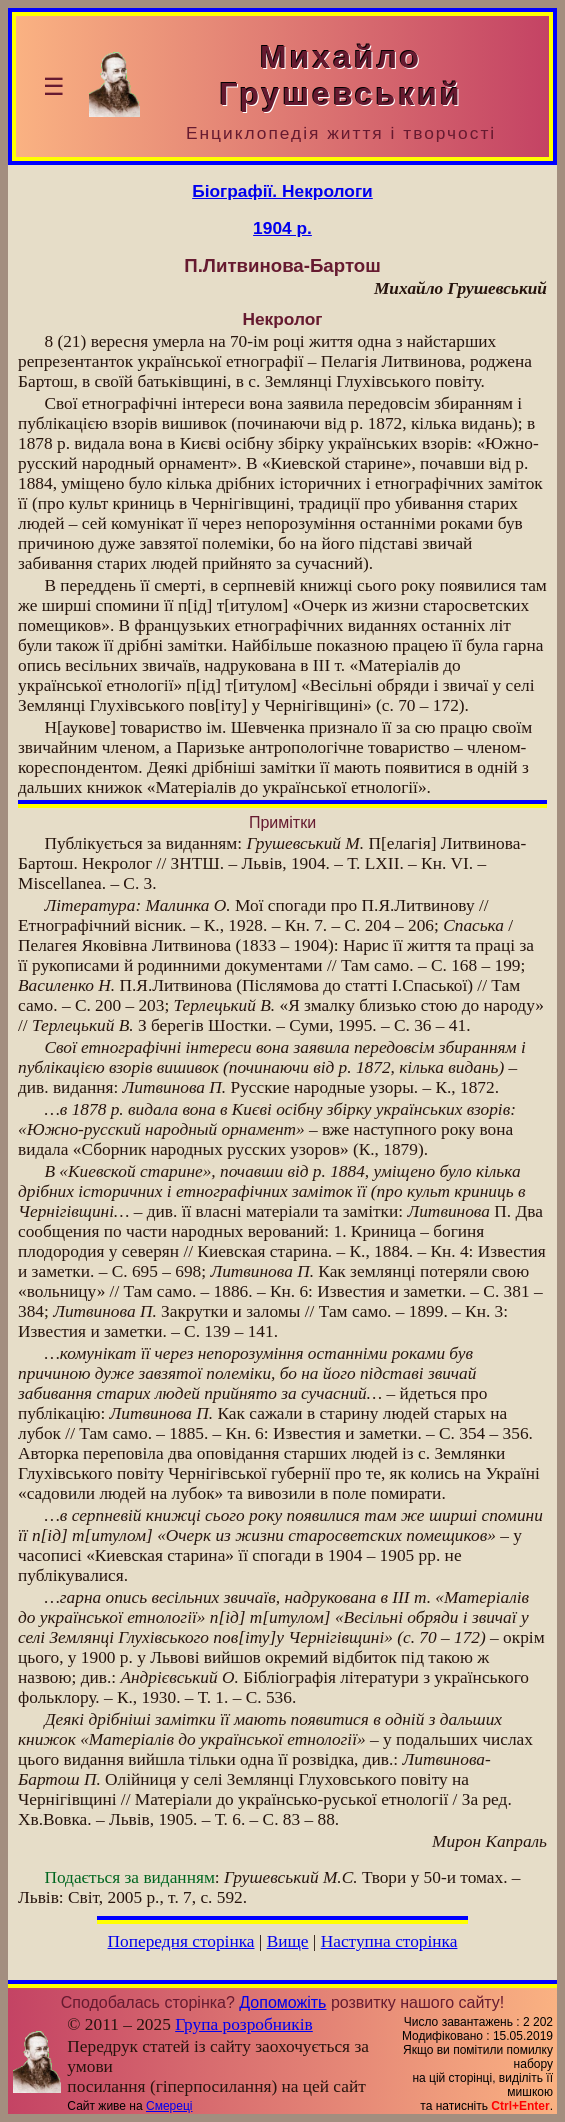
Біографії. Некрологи (282, 191)
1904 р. (282, 228)
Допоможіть (282, 2002)
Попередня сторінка (181, 1941)
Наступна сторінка (389, 1941)
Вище (288, 1941)
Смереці (169, 2106)
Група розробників (244, 2024)
